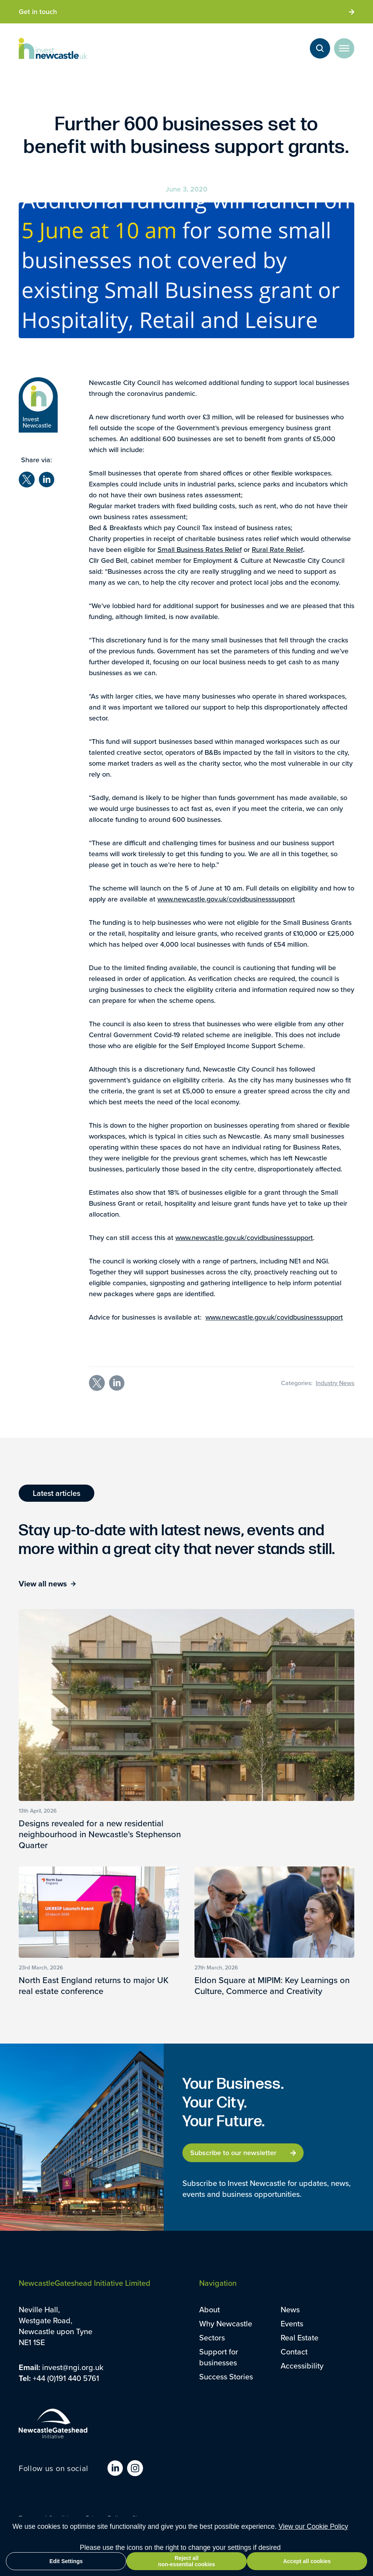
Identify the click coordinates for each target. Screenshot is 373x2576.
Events (292, 2323)
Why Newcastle (225, 2323)
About (209, 2309)
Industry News (335, 1382)
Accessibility (302, 2366)
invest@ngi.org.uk (72, 2367)
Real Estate (299, 2338)
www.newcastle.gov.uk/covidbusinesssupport (226, 899)
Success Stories (226, 2377)
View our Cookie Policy (313, 2526)
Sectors (212, 2338)
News (290, 2309)
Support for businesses (218, 2357)
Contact (294, 2352)
